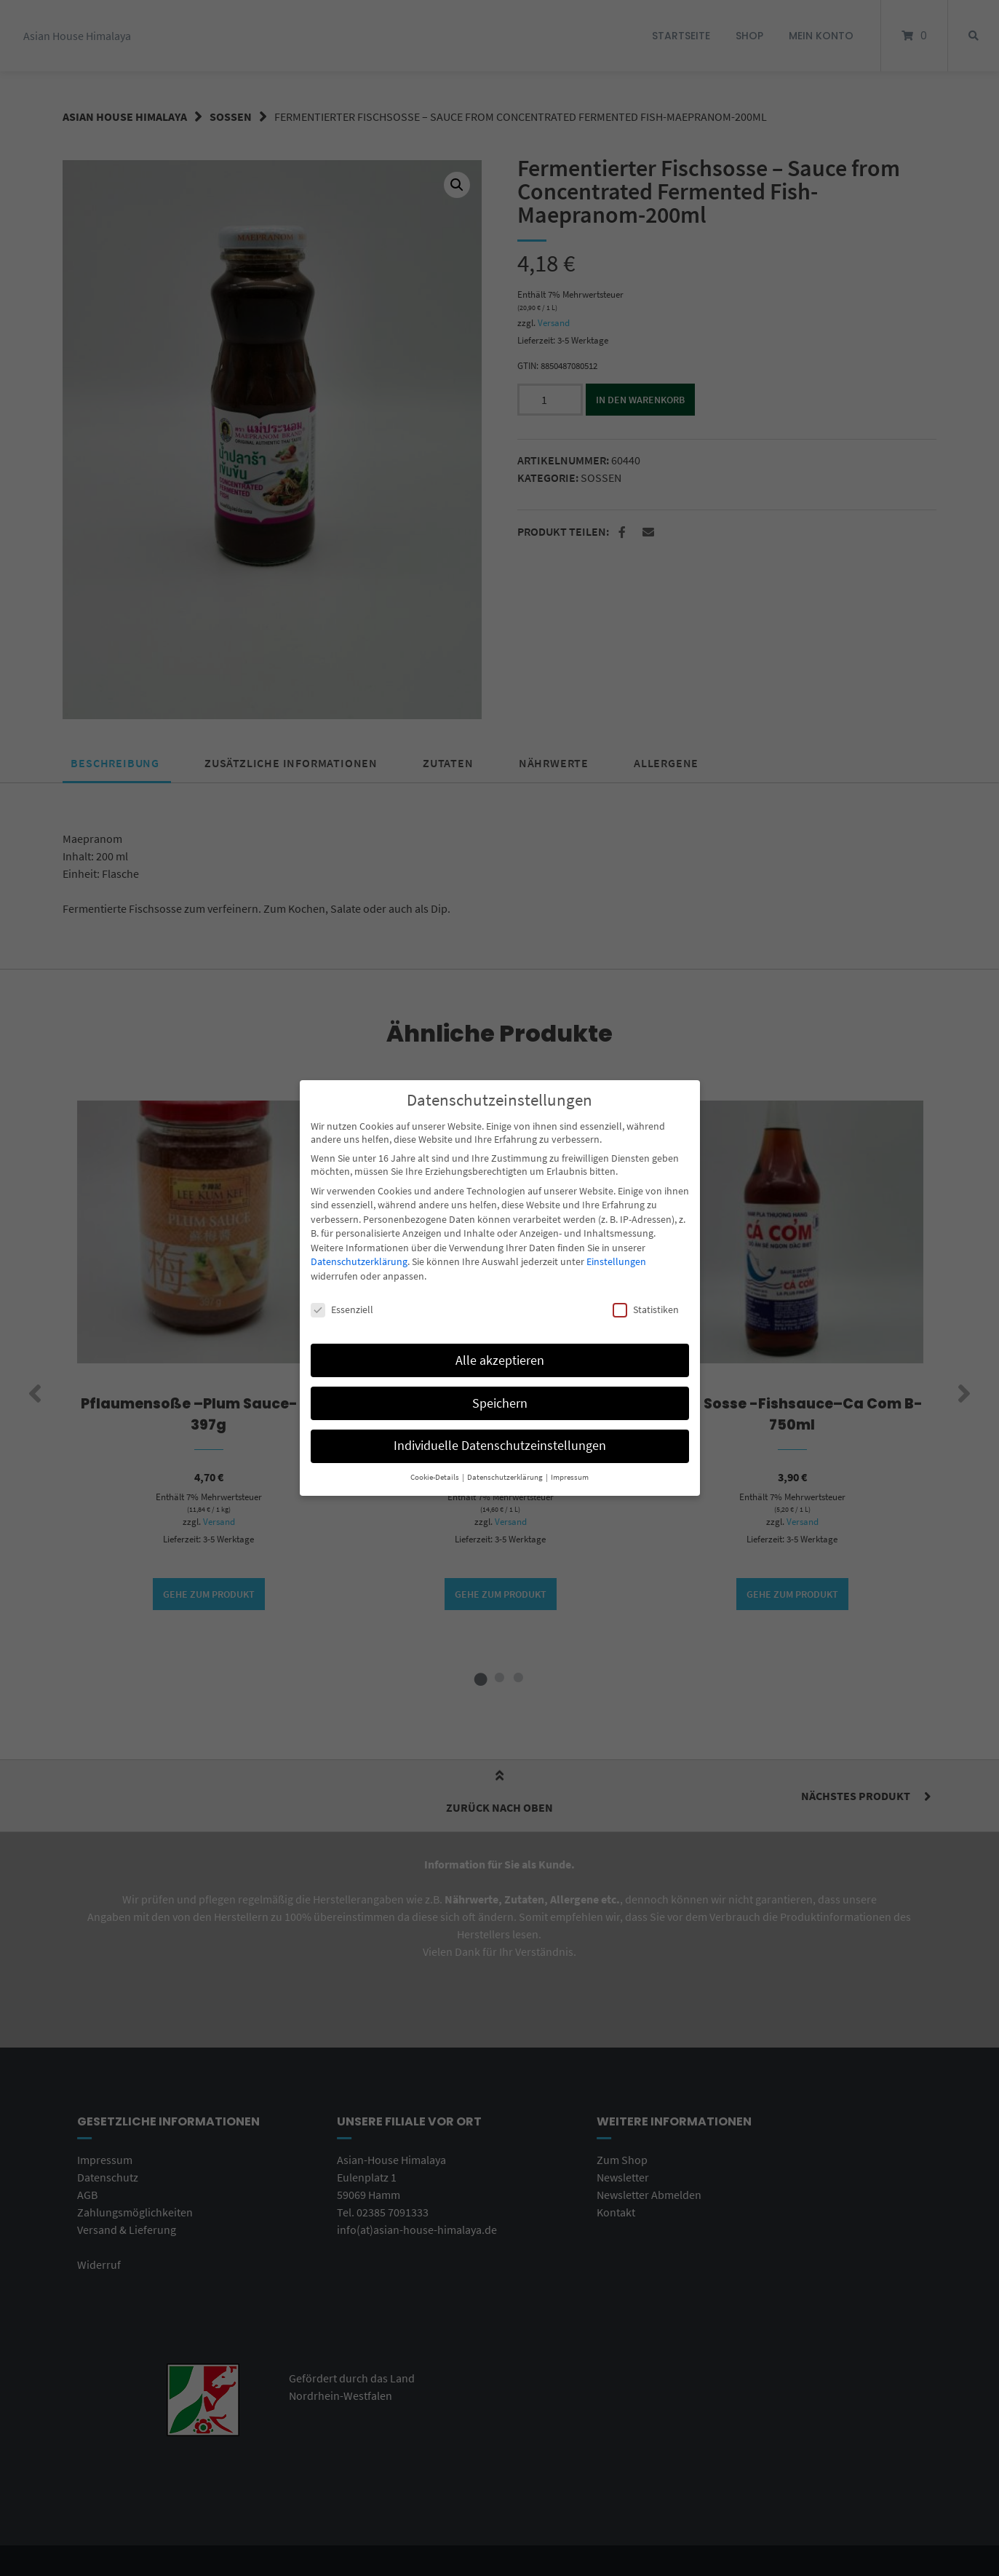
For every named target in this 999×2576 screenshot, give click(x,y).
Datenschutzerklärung (359, 1259)
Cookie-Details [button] (435, 1475)
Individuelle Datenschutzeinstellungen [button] (500, 1443)
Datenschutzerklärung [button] (505, 1475)
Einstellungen (616, 1259)
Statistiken (646, 1307)
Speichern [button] (500, 1400)
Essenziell (342, 1307)
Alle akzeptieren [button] (499, 1358)
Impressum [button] (570, 1475)
